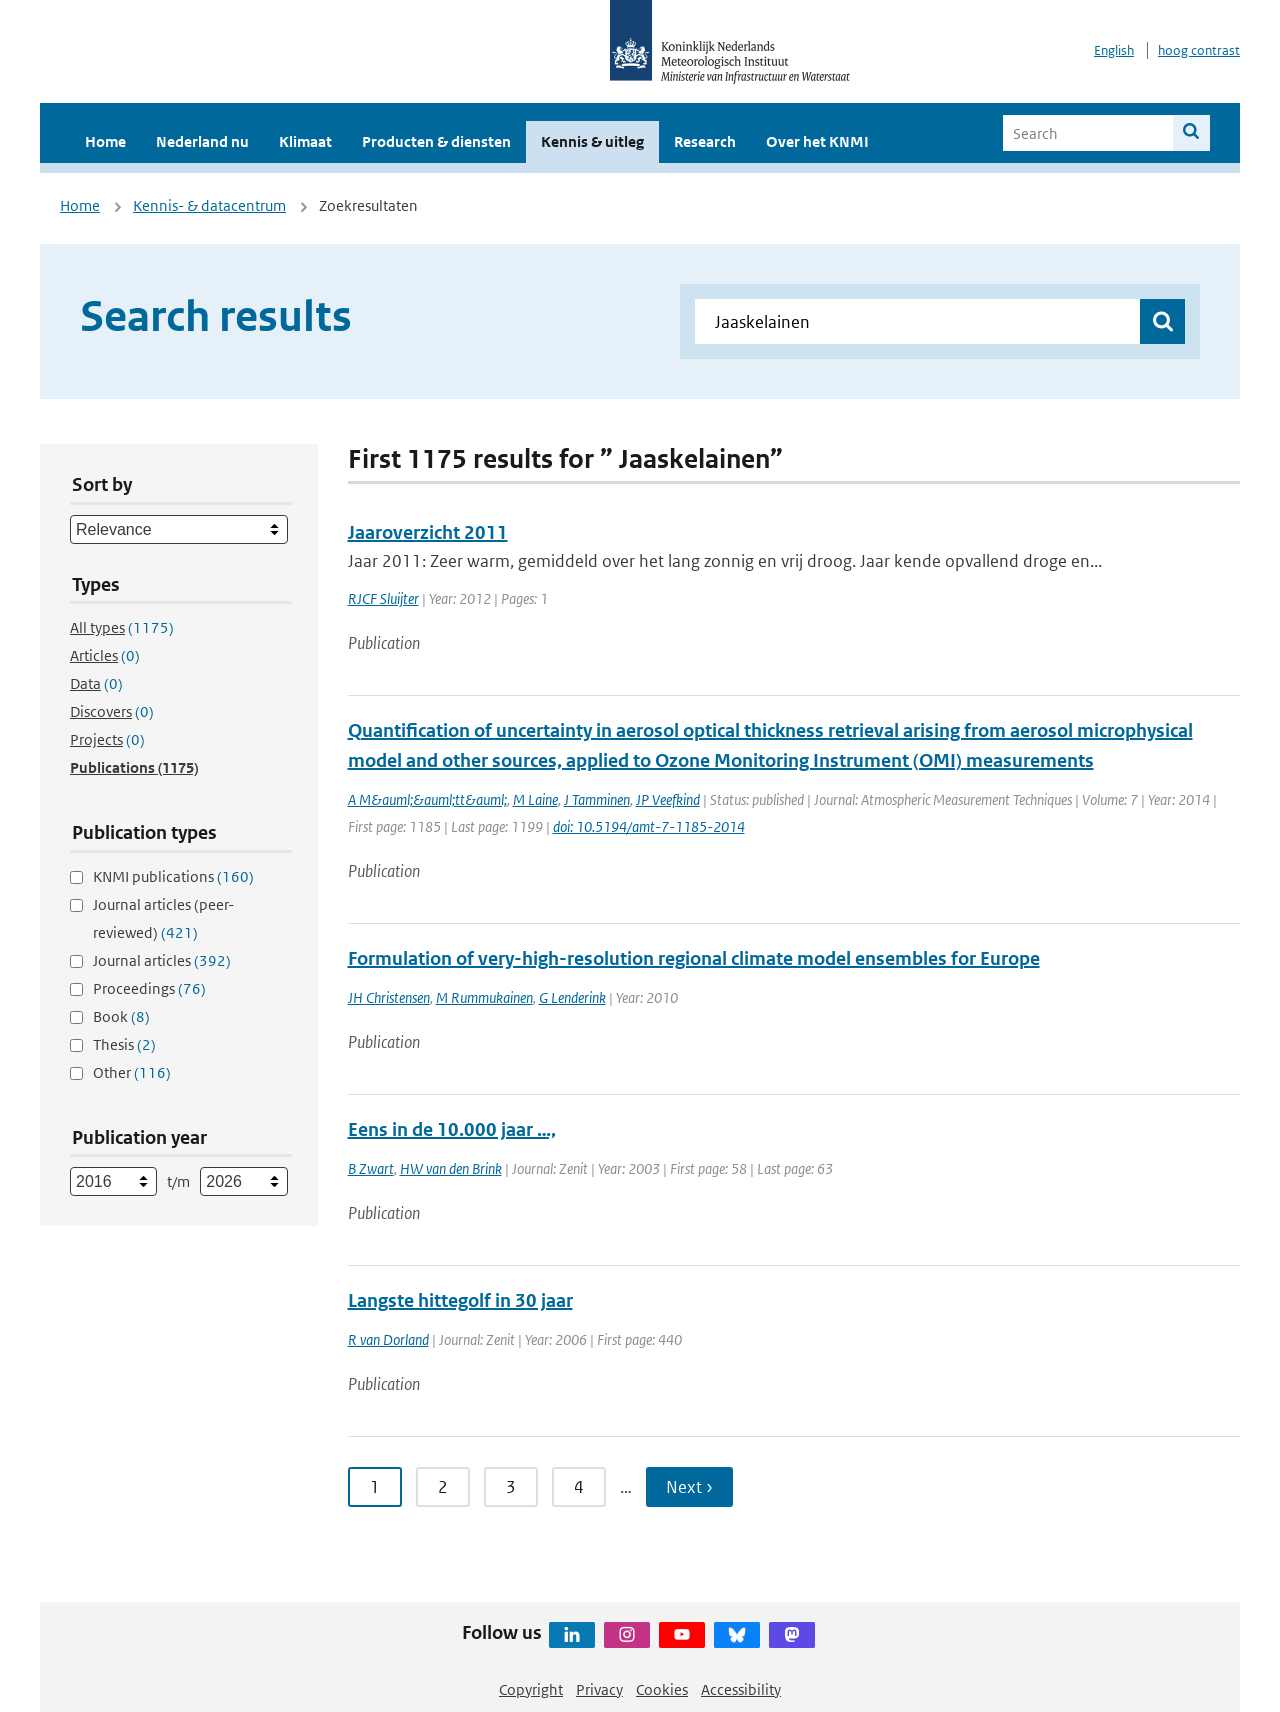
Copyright (531, 1689)
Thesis (124, 1044)
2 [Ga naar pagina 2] (443, 1487)
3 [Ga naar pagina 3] (511, 1487)
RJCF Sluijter (383, 598)
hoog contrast (1199, 50)
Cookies (662, 1689)
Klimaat (305, 141)
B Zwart (371, 1168)
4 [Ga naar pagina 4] (579, 1487)
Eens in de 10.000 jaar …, (452, 1129)
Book (121, 1016)
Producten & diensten (436, 141)
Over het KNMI (817, 141)
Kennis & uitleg (592, 141)
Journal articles (162, 960)
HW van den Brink (451, 1168)
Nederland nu (202, 141)
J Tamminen (597, 799)
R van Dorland (388, 1339)
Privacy (599, 1689)
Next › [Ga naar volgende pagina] (689, 1487)
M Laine (535, 799)
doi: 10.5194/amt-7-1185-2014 (649, 826)
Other (132, 1072)
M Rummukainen (484, 997)
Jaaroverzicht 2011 (428, 532)
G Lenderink (572, 997)
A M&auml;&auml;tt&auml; (427, 799)
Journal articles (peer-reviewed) (163, 918)
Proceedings (149, 988)
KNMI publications (173, 876)
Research (705, 141)
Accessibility (741, 1689)
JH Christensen (389, 997)
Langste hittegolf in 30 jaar (460, 1300)
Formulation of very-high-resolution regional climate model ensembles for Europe (694, 958)
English (1114, 50)
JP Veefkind (668, 799)
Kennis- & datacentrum (209, 205)
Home (105, 141)
